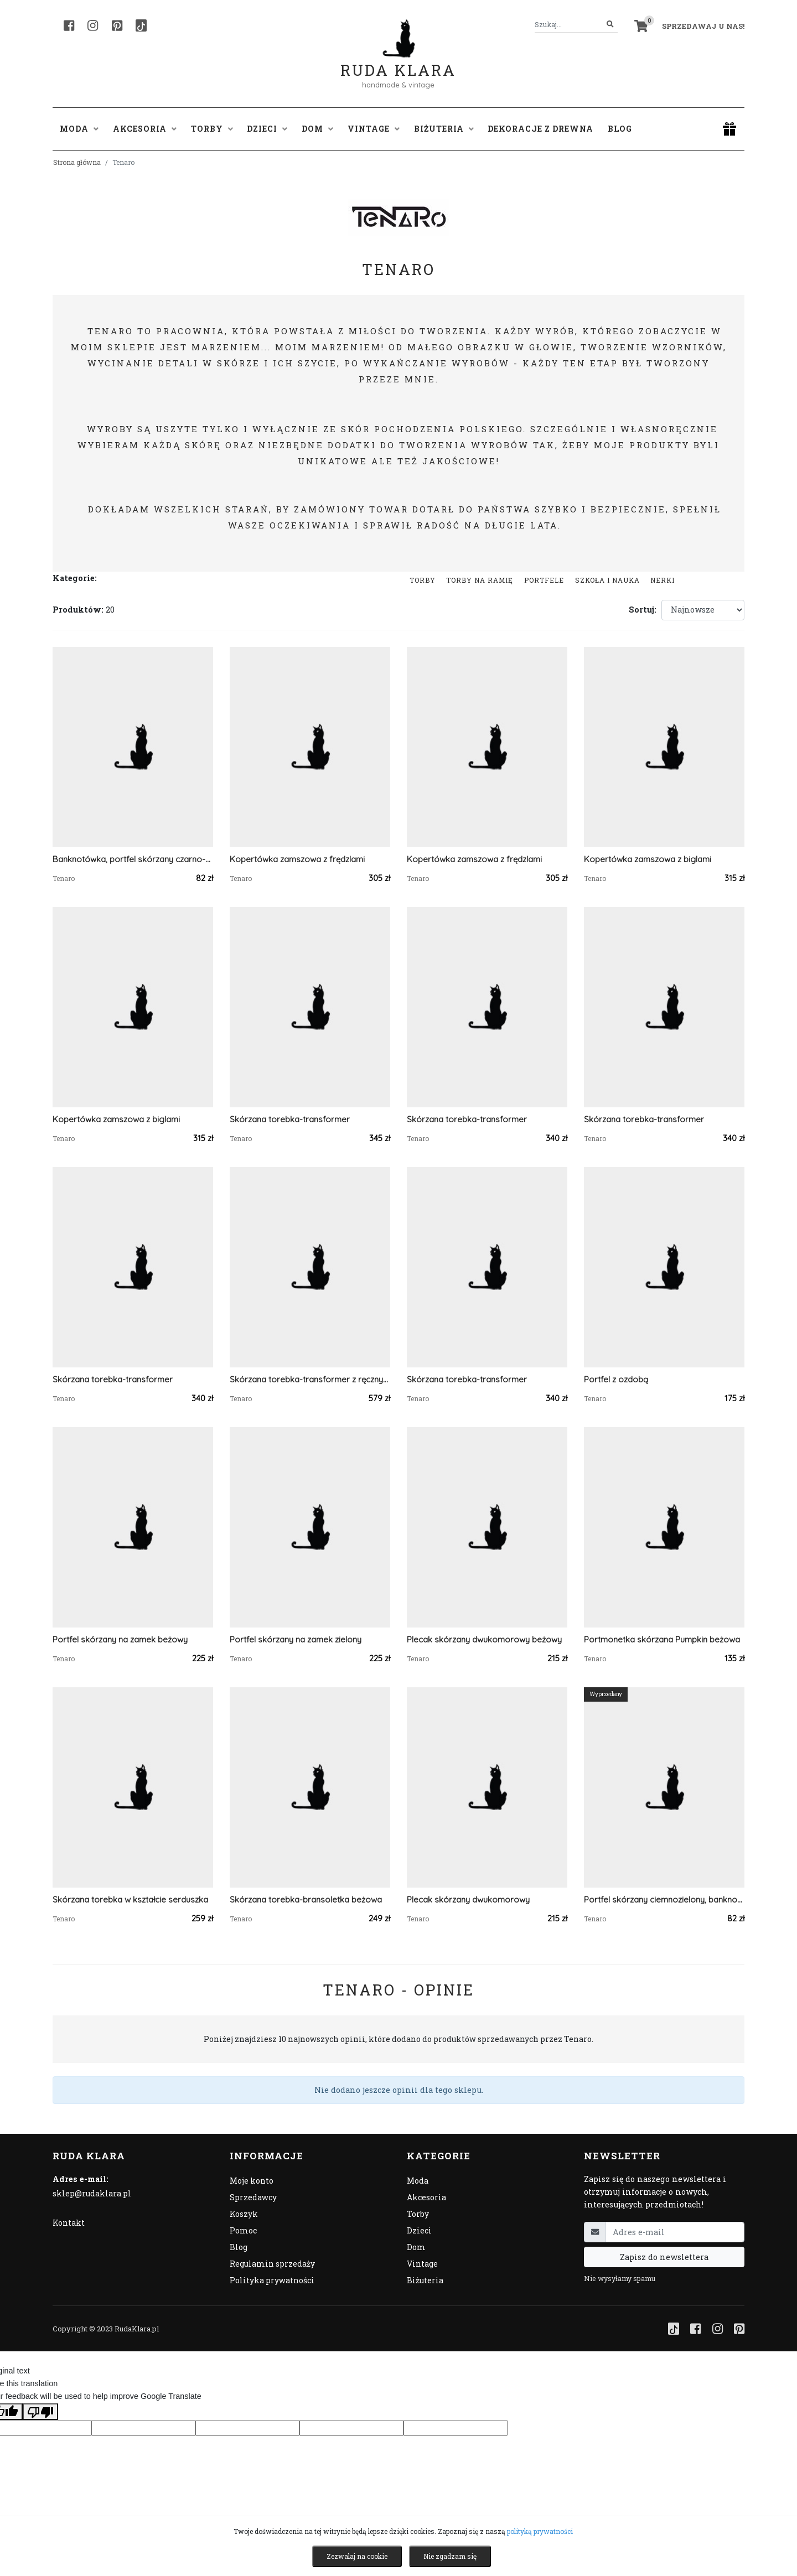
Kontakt (69, 2222)
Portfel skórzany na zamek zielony (295, 1639)
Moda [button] (79, 128)
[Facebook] (69, 25)
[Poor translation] (40, 2411)
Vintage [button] (374, 128)
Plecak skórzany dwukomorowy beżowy (484, 1639)
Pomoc (243, 2230)
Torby (423, 580)
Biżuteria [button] (444, 128)
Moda (417, 2180)
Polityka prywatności (272, 2280)
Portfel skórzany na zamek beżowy (120, 1639)
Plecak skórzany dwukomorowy (468, 1899)
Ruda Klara (398, 61)
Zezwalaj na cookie (357, 2556)
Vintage (422, 2263)
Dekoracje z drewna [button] (540, 128)
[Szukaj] (610, 25)
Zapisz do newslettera (664, 2257)
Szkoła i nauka (607, 580)
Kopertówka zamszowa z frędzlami (297, 859)
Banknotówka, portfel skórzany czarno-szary (133, 859)
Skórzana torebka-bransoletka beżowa (306, 1899)
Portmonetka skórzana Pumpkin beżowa (662, 1639)
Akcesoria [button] (145, 128)
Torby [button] (212, 128)
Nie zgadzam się (450, 2556)
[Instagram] (92, 25)
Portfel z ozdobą (616, 1379)
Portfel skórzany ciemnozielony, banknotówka (664, 1899)
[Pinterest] (117, 25)
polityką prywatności (540, 2531)
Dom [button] (317, 128)
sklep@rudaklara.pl (92, 2193)
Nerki (662, 580)
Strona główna (77, 162)
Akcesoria (426, 2197)
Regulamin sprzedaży (272, 2263)
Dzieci (419, 2230)
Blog (620, 128)
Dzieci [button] (267, 128)
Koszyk (244, 2214)
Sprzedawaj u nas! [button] (703, 26)
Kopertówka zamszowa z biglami (647, 859)
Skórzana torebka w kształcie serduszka (130, 1899)
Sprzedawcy (253, 2197)
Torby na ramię (479, 580)
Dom (416, 2247)
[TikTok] (141, 25)
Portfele (544, 580)
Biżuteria (425, 2280)
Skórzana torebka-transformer (290, 1119)
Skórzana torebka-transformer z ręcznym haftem (310, 1379)
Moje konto (251, 2180)
